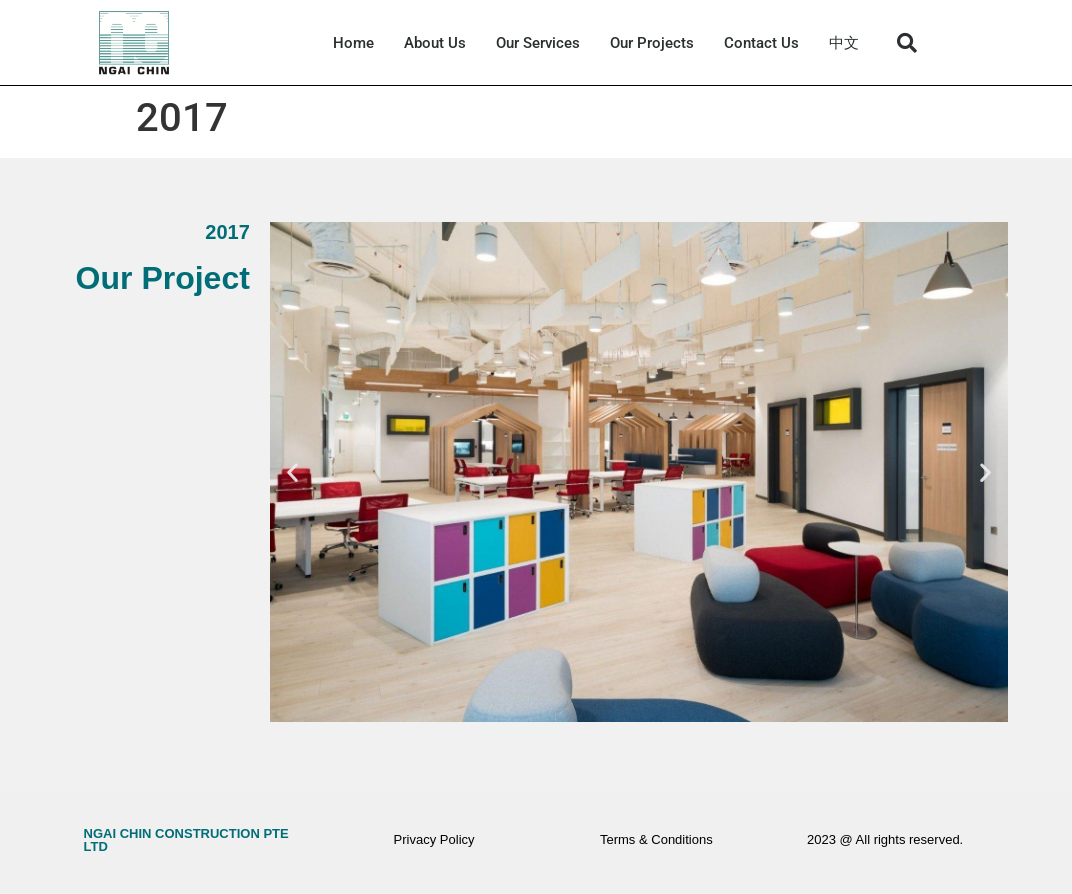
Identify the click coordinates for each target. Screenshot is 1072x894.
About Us (435, 43)
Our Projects (652, 43)
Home (353, 43)
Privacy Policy (434, 839)
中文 (844, 43)
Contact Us (761, 43)
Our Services (538, 43)
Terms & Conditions (656, 839)
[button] (907, 43)
